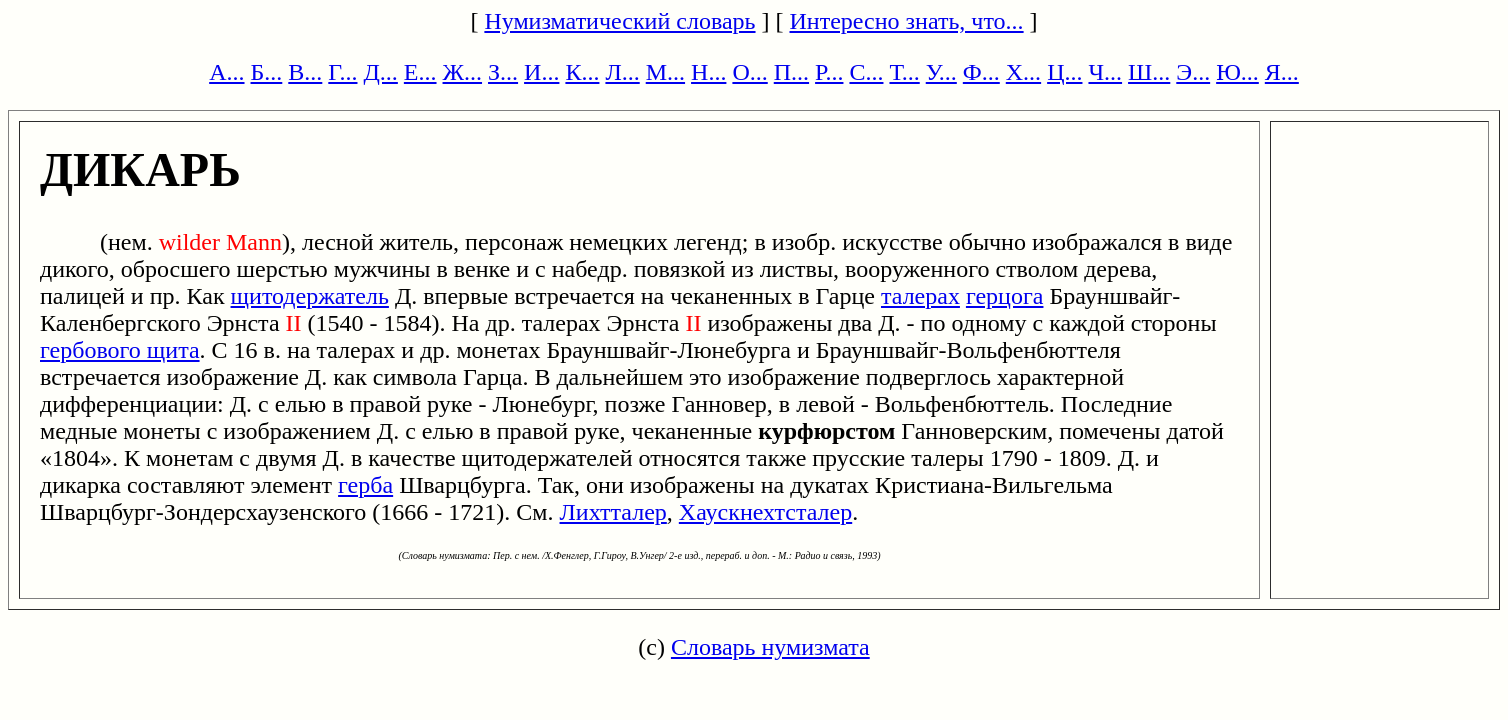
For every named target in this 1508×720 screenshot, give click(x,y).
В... (305, 72)
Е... (420, 72)
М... (665, 72)
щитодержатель (310, 296)
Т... (904, 72)
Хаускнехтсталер (765, 512)
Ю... (1237, 72)
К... (582, 72)
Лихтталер (613, 512)
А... (226, 72)
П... (791, 72)
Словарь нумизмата (770, 647)
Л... (622, 72)
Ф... (981, 72)
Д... (380, 72)
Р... (829, 72)
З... (503, 72)
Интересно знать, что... (907, 21)
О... (749, 72)
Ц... (1064, 72)
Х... (1023, 72)
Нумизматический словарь (619, 21)
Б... (267, 72)
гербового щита (120, 350)
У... (941, 72)
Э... (1193, 72)
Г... (342, 72)
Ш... (1149, 72)
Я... (1282, 72)
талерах (920, 296)
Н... (708, 72)
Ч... (1105, 72)
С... (866, 72)
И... (541, 72)
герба (365, 485)
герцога (1005, 296)
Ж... (463, 72)
